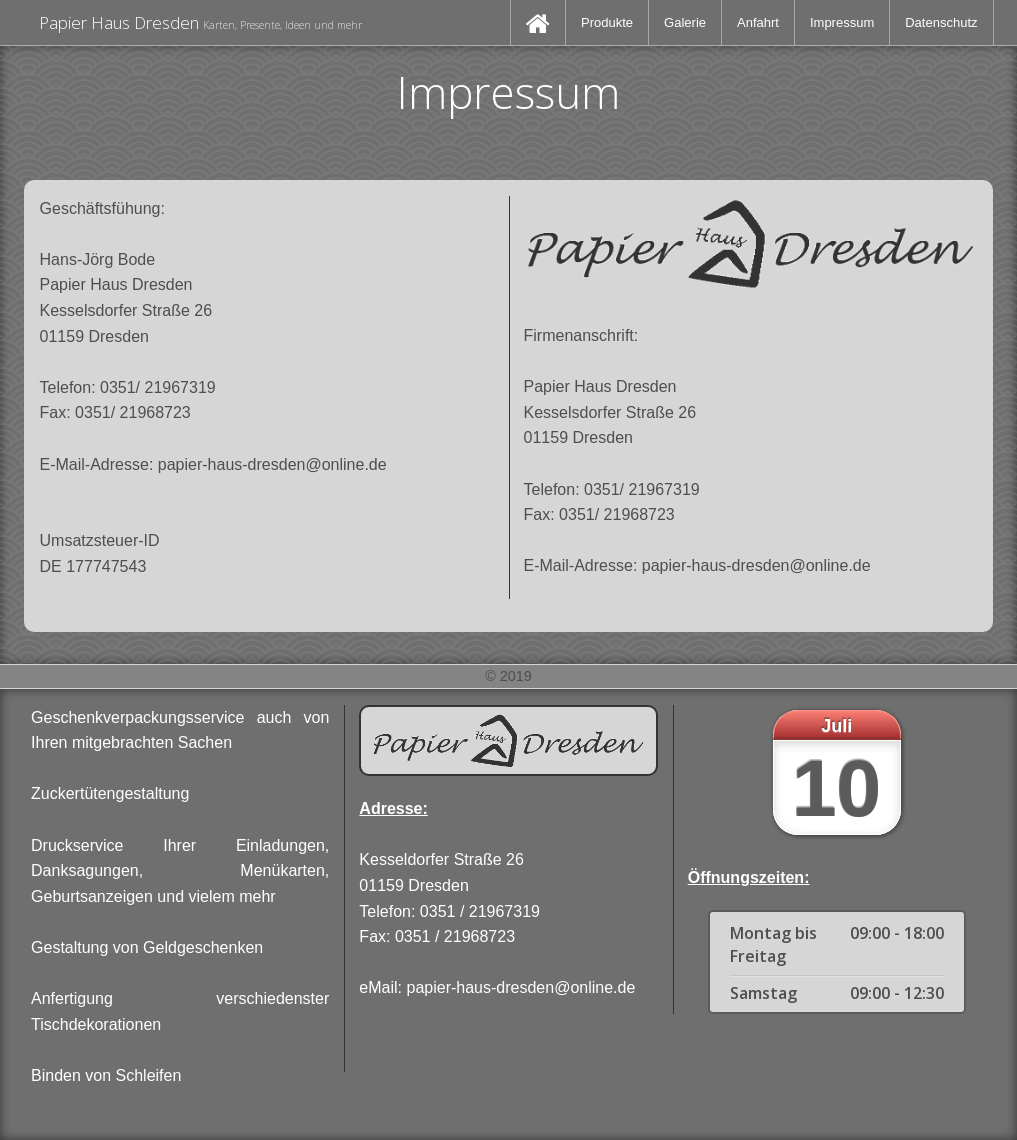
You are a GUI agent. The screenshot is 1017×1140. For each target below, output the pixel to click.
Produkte (607, 22)
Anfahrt (758, 22)
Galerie (685, 22)
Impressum (842, 22)
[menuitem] (538, 22)
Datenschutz (941, 22)
